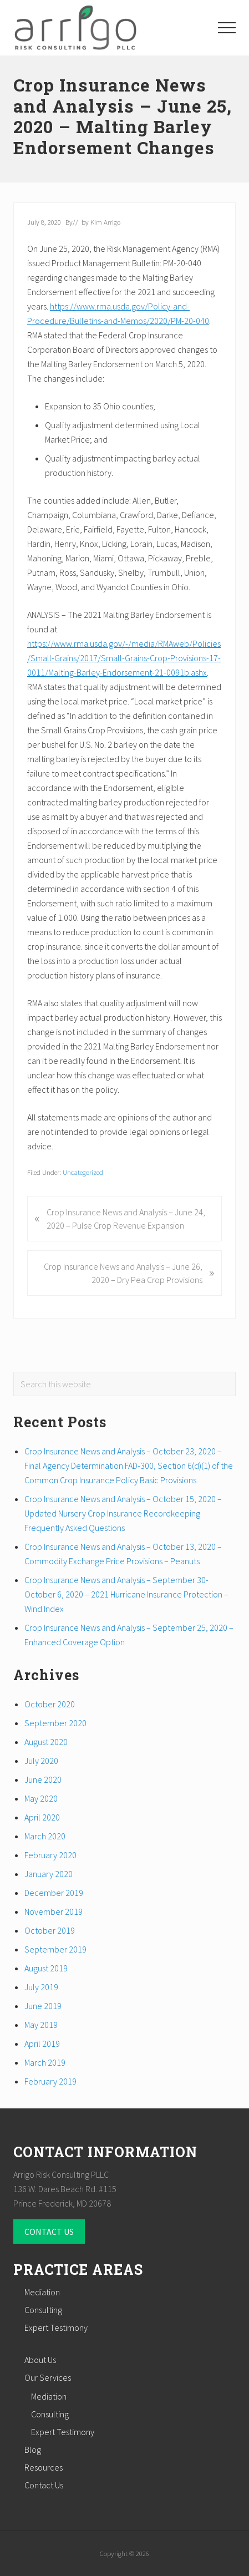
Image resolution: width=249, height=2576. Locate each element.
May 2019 (41, 2024)
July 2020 (41, 1760)
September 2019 (55, 1949)
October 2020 (49, 1704)
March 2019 (44, 2062)
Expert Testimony (56, 2327)
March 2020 (44, 1836)
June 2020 (43, 1779)
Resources (43, 2467)
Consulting (43, 2309)
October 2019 (49, 1930)
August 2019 (46, 1968)
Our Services (47, 2377)
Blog (32, 2449)
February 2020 (50, 1854)
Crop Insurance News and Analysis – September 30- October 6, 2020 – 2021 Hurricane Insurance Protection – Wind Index (126, 1594)
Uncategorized (83, 1172)
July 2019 (41, 1986)
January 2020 (48, 1873)
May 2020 (41, 1798)
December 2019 (53, 1892)
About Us (40, 2359)
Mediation (42, 2292)
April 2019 (42, 2043)
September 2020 (55, 1722)
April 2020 (42, 1817)
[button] (227, 28)
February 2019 (50, 2081)
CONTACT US (49, 2231)
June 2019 (43, 2005)
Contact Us (43, 2485)
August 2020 (46, 1741)
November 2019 (53, 1911)
